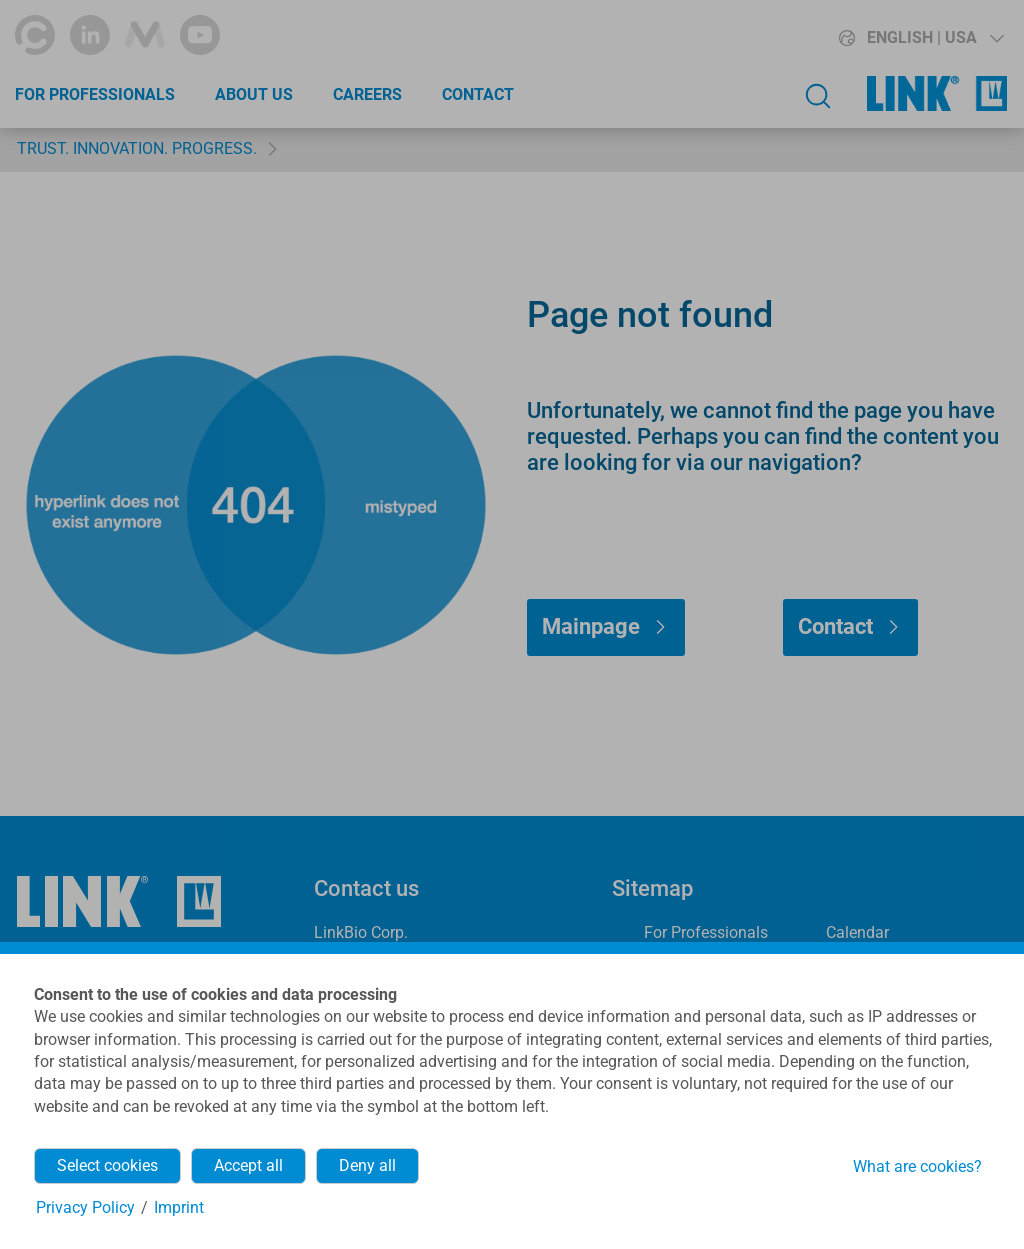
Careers (367, 94)
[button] (885, 38)
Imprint (179, 1207)
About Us (254, 94)
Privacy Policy (85, 1207)
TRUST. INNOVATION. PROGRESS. (137, 148)
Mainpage (591, 626)
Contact (478, 94)
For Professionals (95, 94)
